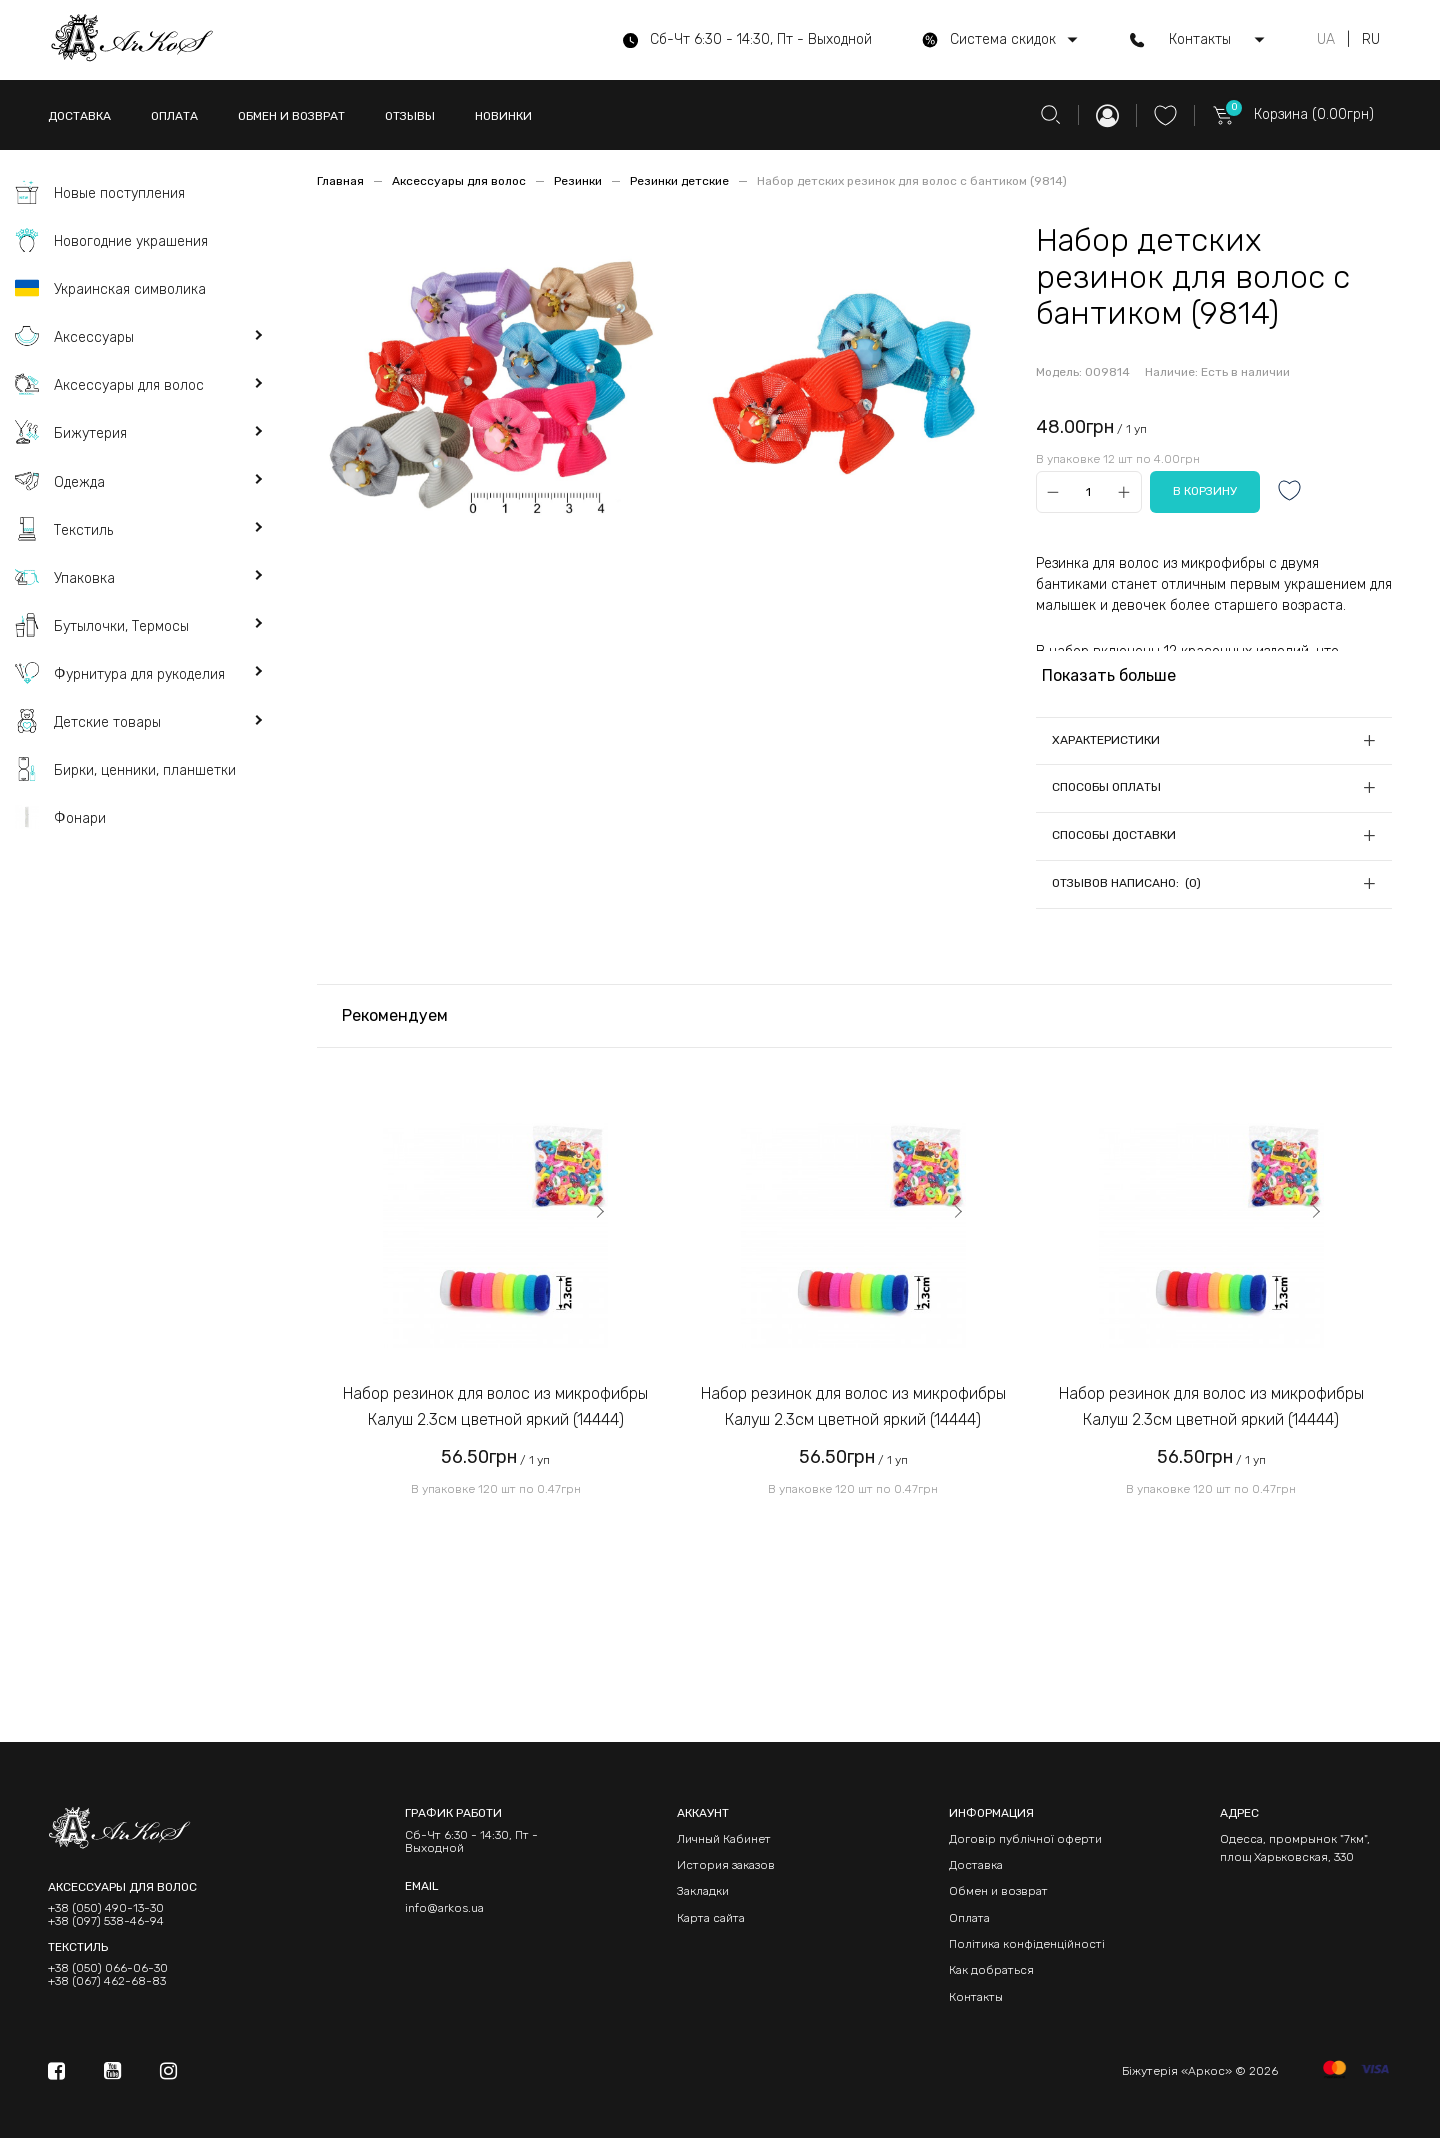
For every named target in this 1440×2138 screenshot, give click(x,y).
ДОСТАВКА (79, 116)
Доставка (976, 1865)
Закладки (703, 1891)
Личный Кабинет (724, 1839)
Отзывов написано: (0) (1126, 883)
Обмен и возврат (998, 1891)
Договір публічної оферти (1025, 1839)
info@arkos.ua (444, 1908)
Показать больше (1109, 675)
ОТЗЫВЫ (410, 116)
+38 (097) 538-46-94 (106, 1921)
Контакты (976, 1997)
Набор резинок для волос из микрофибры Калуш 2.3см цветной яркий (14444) (495, 1406)
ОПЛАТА (174, 116)
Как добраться (991, 1970)
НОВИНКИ (503, 116)
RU (1371, 40)
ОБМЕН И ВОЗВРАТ (291, 116)
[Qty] (1088, 492)
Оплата (969, 1918)
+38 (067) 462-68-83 (107, 1981)
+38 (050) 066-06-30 (108, 1968)
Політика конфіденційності (1027, 1944)
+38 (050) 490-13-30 (106, 1908)
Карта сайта (711, 1918)
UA (1326, 40)
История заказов (726, 1865)
